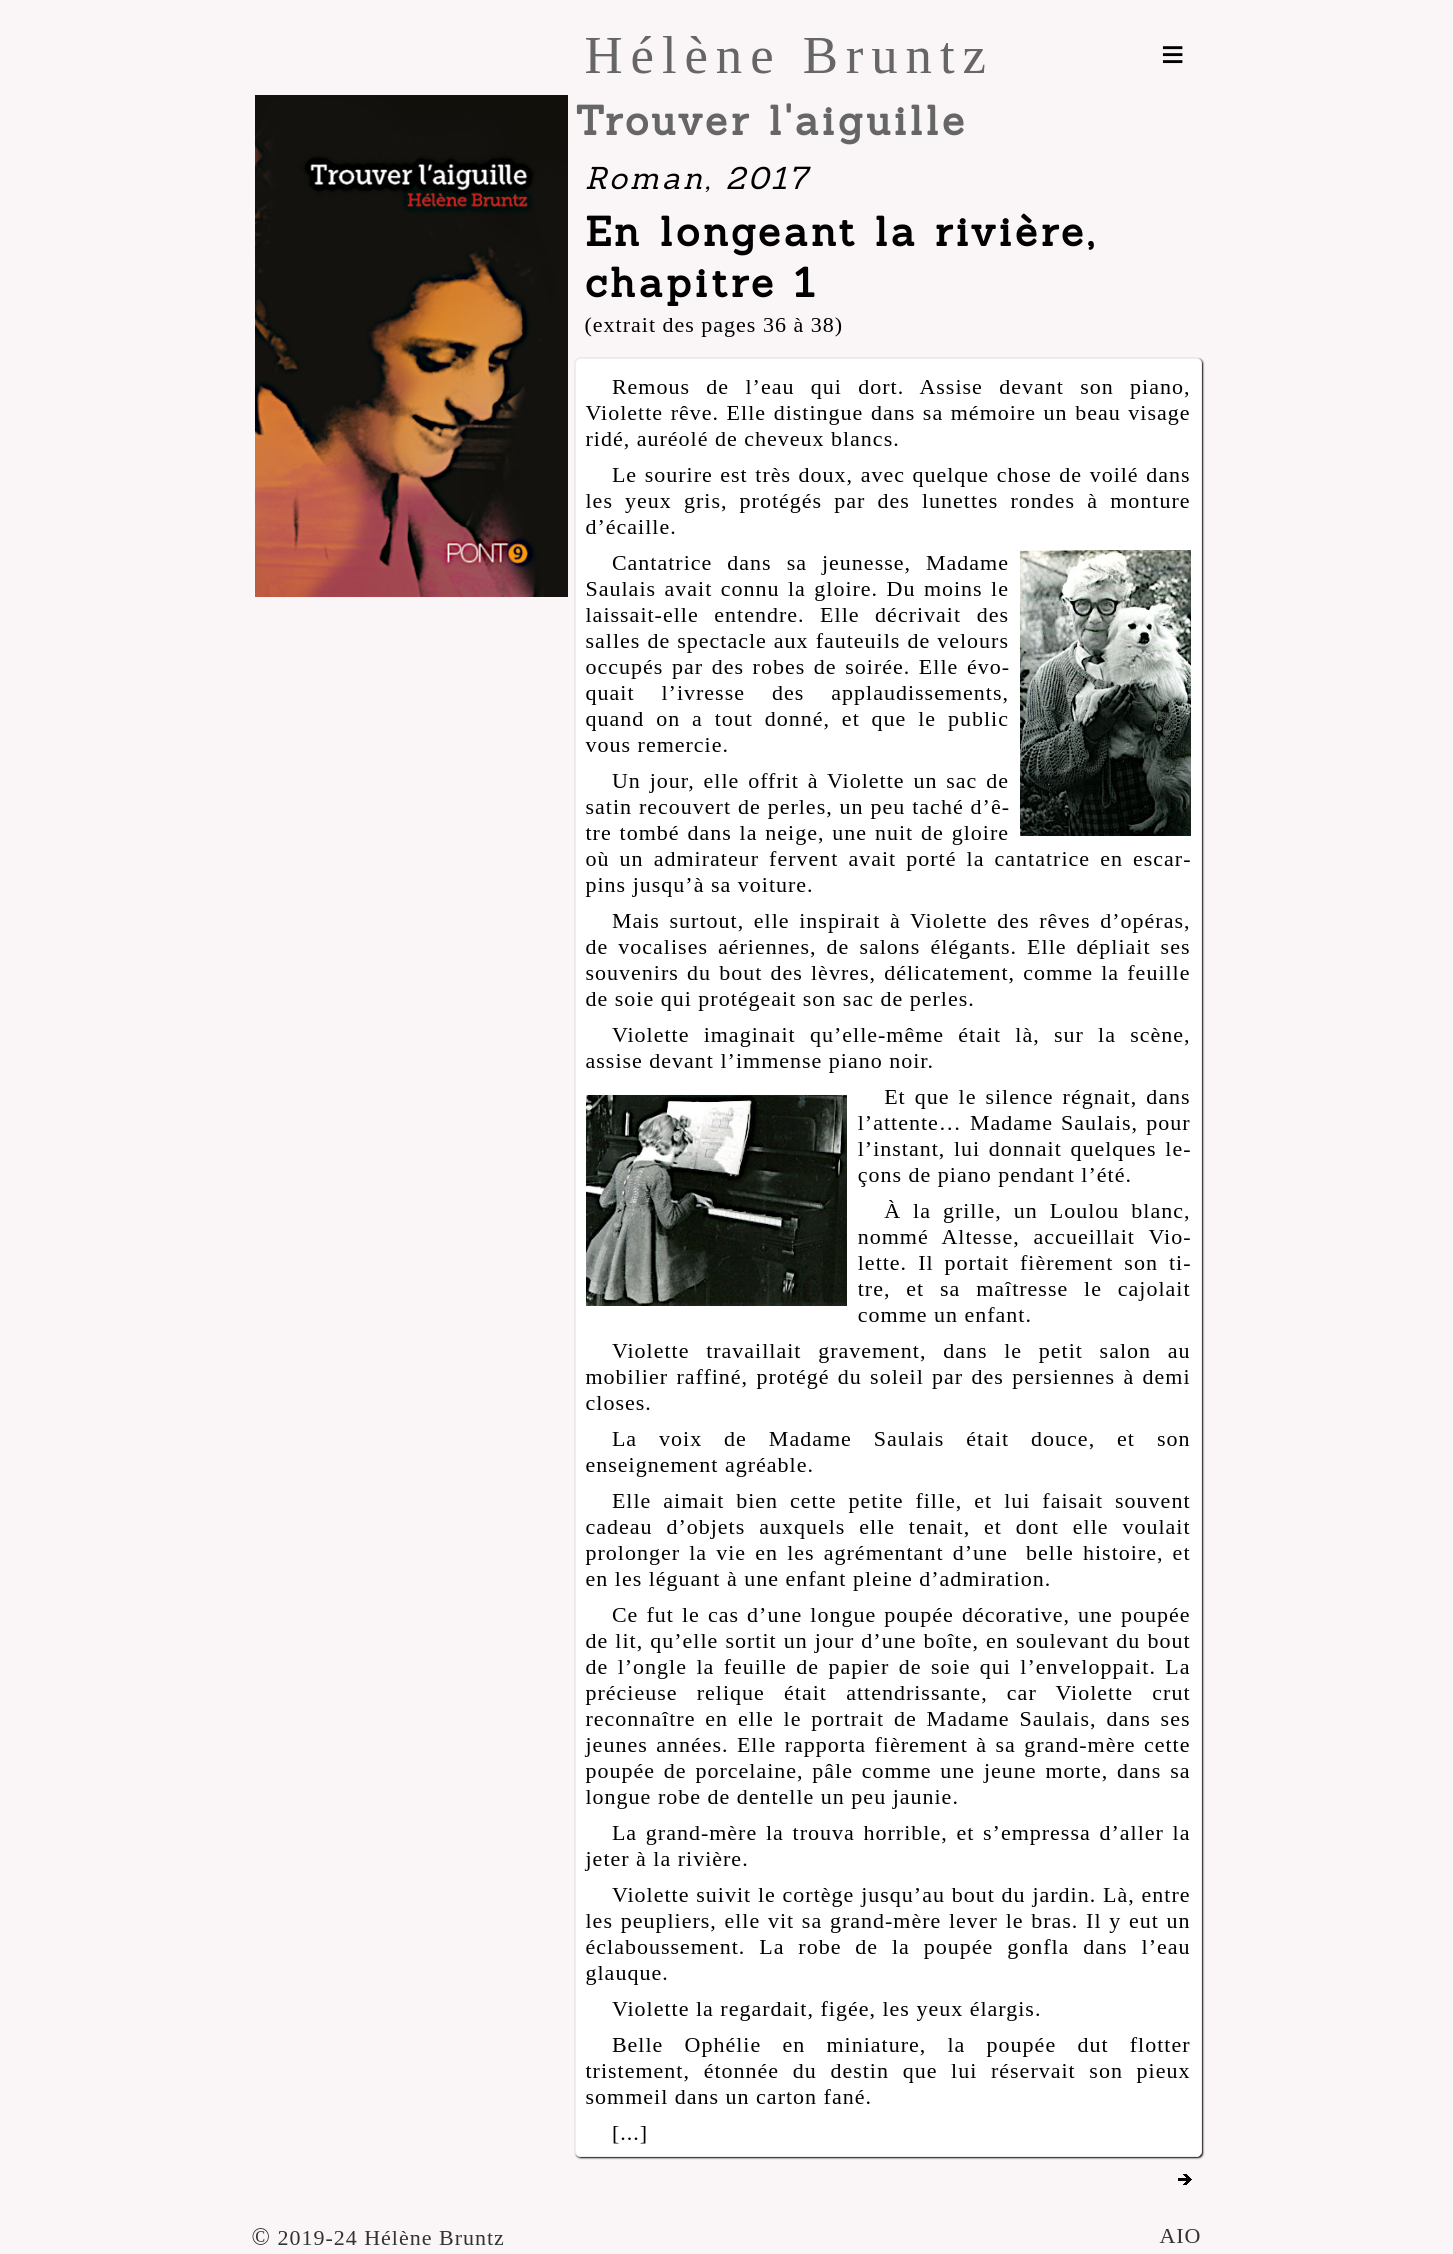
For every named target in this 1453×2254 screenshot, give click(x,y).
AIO (1180, 2235)
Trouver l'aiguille (771, 120)
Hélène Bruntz (789, 55)
